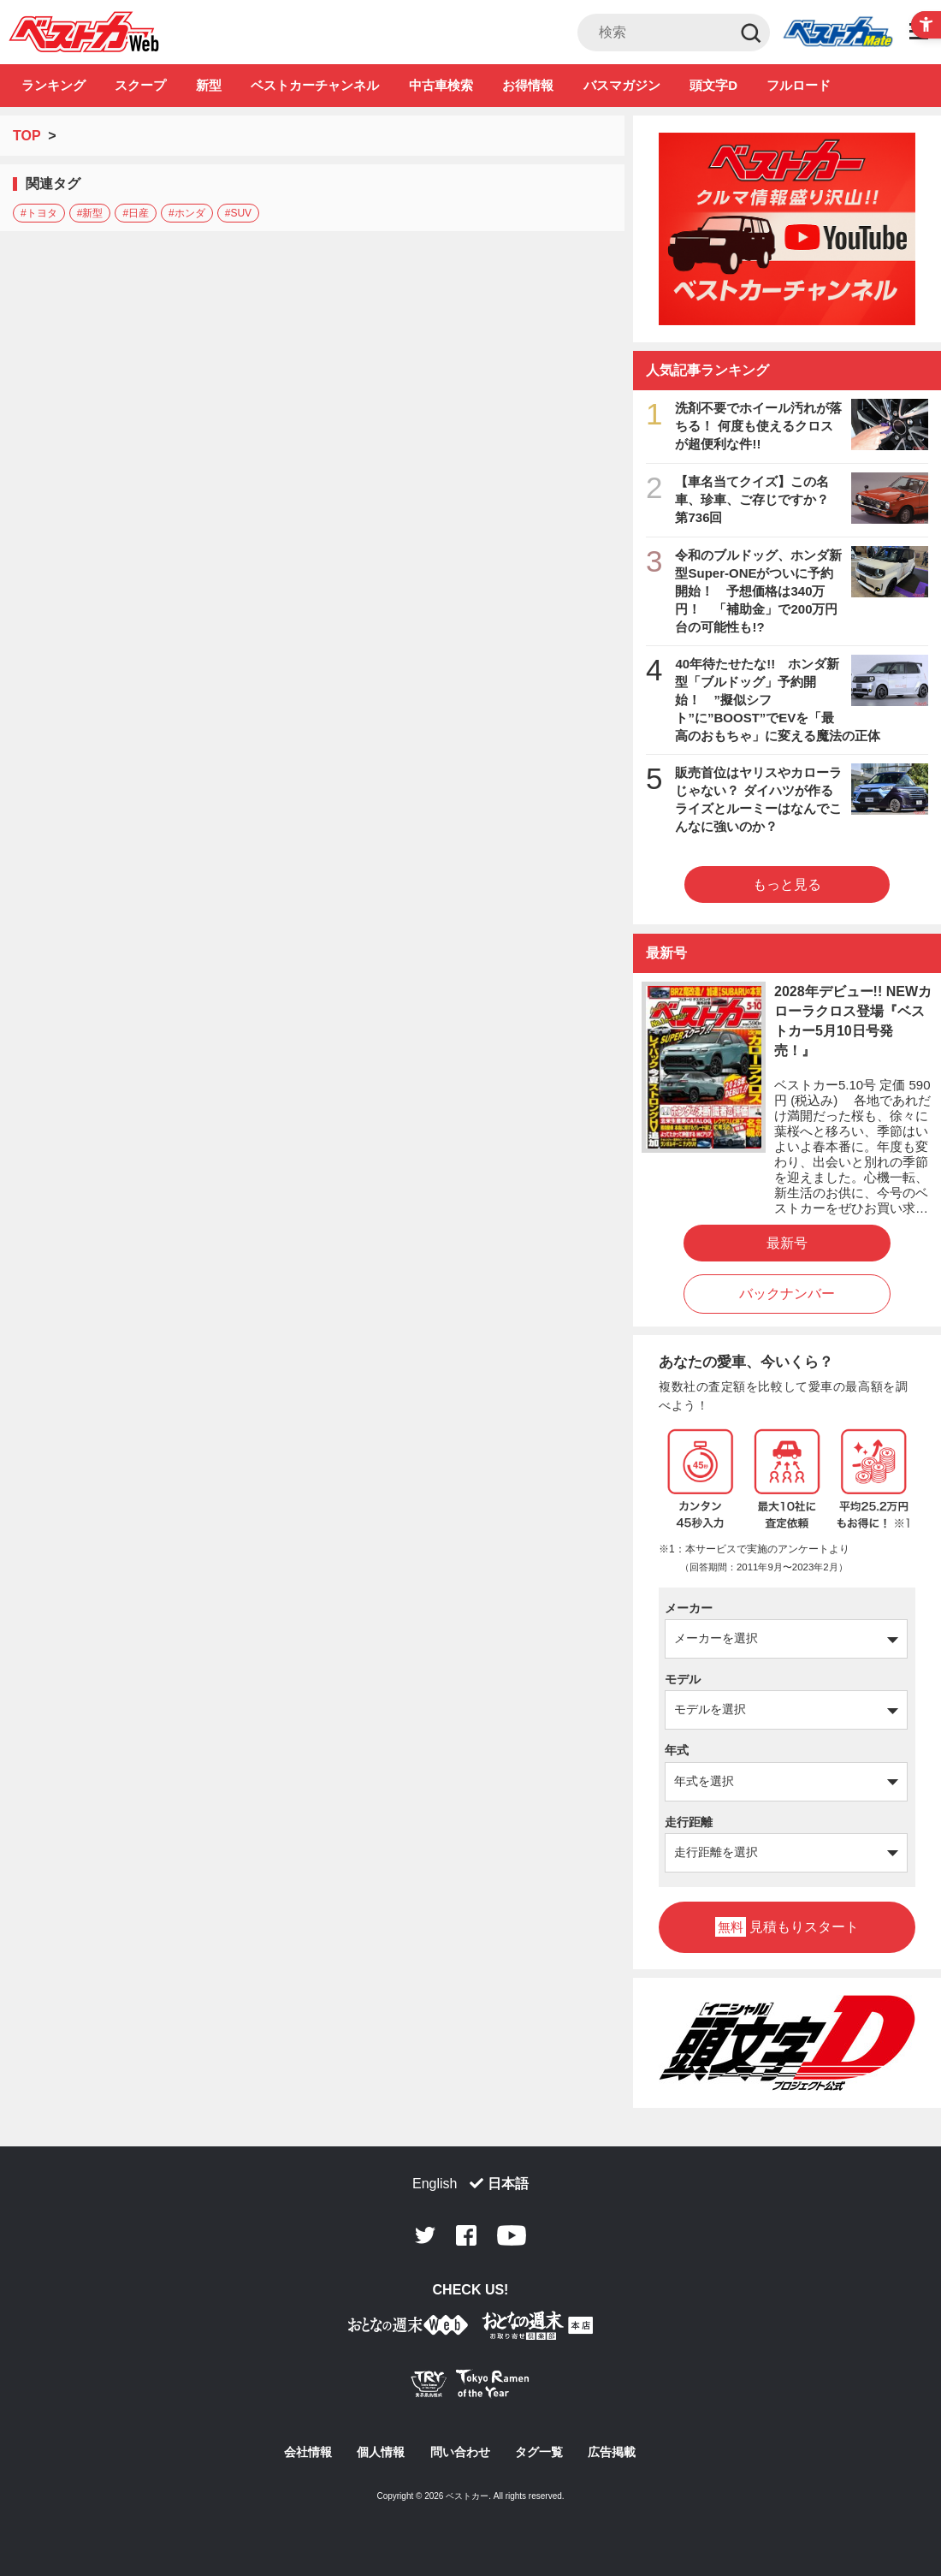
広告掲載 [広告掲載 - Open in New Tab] (612, 2452)
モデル (683, 1679)
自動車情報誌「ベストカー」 (84, 31)
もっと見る (787, 884)
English (434, 2183)
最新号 (787, 1243)
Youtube (511, 2235)
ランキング (53, 85)
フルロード (798, 85)
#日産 (135, 213)
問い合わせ (460, 2452)
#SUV (238, 213)
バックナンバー (787, 1293)
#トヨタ (39, 213)
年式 (677, 1750)
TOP (26, 135)
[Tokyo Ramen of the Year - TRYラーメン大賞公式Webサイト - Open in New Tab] (470, 2387)
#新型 (90, 213)
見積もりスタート (787, 1927)
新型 (209, 85)
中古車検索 (441, 85)
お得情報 (527, 85)
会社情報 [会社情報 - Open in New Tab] (308, 2452)
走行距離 (689, 1822)
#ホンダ (187, 213)
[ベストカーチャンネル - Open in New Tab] (787, 229)
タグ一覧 (539, 2452)
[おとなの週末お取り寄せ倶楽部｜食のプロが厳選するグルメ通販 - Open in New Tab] (408, 2328)
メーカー (689, 1608)
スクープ (140, 85)
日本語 (508, 2183)
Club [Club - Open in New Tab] (837, 32)
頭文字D (713, 85)
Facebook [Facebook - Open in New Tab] (466, 2235)
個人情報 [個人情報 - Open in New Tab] (381, 2452)
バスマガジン (621, 85)
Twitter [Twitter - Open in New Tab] (425, 2235)
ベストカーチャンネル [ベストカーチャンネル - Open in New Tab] (315, 85)
